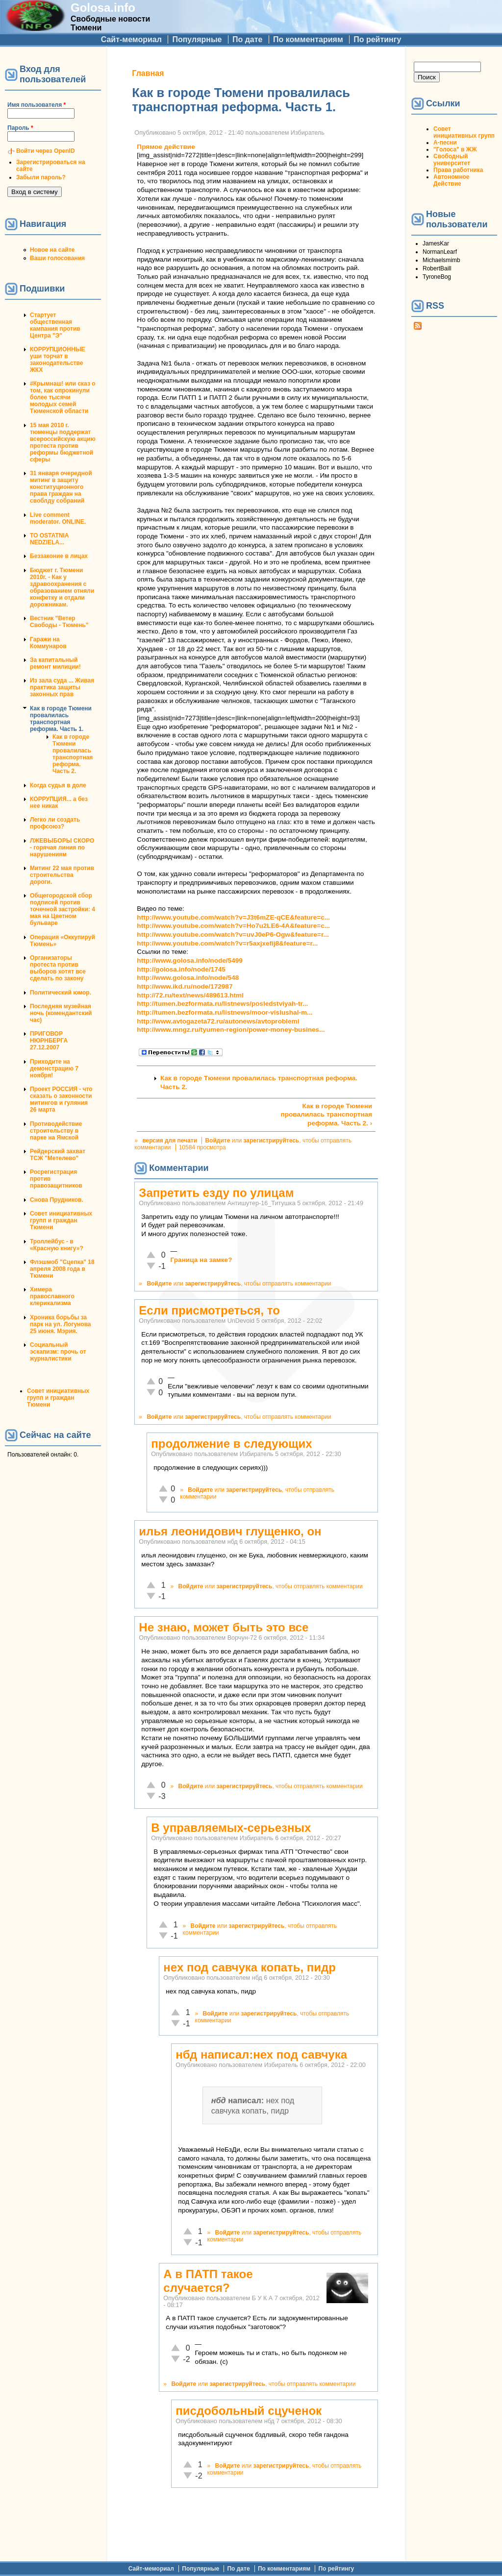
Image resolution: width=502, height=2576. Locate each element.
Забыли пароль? (41, 177)
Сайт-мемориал (131, 39)
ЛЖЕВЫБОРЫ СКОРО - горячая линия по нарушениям (62, 847)
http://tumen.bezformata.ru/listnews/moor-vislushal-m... (224, 1012)
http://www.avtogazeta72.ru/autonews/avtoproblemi (218, 1021)
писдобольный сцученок (249, 2410)
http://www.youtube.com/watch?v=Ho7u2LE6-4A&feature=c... (233, 925)
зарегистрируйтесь (271, 1140)
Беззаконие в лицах (59, 556)
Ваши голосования (57, 258)
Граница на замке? (201, 1260)
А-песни (445, 142)
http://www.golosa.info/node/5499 (190, 960)
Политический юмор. (60, 992)
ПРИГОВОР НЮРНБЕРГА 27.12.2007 (49, 1040)
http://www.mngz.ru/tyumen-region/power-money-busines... (231, 1029)
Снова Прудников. (56, 1199)
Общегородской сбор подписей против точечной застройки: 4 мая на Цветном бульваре (62, 909)
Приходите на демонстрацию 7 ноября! (54, 1068)
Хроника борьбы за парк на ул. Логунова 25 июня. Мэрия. (60, 1324)
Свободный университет (451, 160)
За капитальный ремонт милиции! (55, 663)
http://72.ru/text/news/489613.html (190, 995)
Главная (148, 73)
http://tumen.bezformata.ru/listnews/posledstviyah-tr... (222, 1003)
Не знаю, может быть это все (223, 1627)
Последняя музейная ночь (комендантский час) (61, 1013)
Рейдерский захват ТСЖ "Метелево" (57, 1155)
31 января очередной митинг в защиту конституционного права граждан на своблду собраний (61, 487)
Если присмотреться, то (209, 1310)
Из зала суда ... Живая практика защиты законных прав (62, 687)
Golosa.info (103, 7)
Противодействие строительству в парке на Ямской (56, 1130)
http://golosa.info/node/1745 (181, 969)
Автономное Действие (451, 180)
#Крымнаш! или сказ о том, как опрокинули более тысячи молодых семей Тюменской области (63, 397)
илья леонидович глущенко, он (230, 1531)
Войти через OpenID (45, 150)
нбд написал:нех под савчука (261, 2054)
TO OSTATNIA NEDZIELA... (49, 539)
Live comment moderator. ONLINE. (58, 518)
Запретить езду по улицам (216, 1192)
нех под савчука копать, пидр (249, 1967)
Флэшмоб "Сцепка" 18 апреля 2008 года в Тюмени (62, 1269)
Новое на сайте (52, 249)
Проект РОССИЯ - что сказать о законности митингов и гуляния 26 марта (61, 1099)
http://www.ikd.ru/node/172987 (184, 986)
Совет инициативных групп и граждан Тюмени (61, 1220)
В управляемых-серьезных (231, 1827)
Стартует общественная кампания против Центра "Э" (55, 325)
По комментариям (308, 39)
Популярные (197, 39)
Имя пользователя (36, 104)
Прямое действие (166, 146)
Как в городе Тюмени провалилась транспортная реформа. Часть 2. (72, 754)
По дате (247, 39)
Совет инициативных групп (464, 132)
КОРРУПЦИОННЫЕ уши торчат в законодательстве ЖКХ (57, 359)
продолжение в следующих (231, 1443)
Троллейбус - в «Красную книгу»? (56, 1245)
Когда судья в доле (58, 785)
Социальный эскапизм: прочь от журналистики (58, 1351)
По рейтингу (377, 39)
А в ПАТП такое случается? (207, 2280)
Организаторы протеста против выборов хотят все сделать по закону (58, 968)
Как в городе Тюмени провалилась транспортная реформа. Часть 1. (61, 718)
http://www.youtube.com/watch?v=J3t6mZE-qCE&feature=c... (233, 917)
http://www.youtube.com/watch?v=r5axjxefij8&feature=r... (227, 943)
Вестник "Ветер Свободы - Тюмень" (59, 622)
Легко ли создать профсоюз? (55, 823)
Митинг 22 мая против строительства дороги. (62, 875)
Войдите (217, 1140)
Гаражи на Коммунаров (48, 643)
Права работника (458, 170)
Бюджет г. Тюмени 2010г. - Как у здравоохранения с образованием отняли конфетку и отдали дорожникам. (62, 587)
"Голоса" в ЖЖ (455, 149)
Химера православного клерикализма (52, 1296)
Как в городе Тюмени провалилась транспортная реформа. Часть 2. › (326, 1114)
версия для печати (169, 1140)
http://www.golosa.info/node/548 (188, 977)
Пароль (20, 127)
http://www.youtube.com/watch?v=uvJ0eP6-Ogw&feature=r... (233, 934)
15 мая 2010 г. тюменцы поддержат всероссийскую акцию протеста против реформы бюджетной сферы (63, 442)
